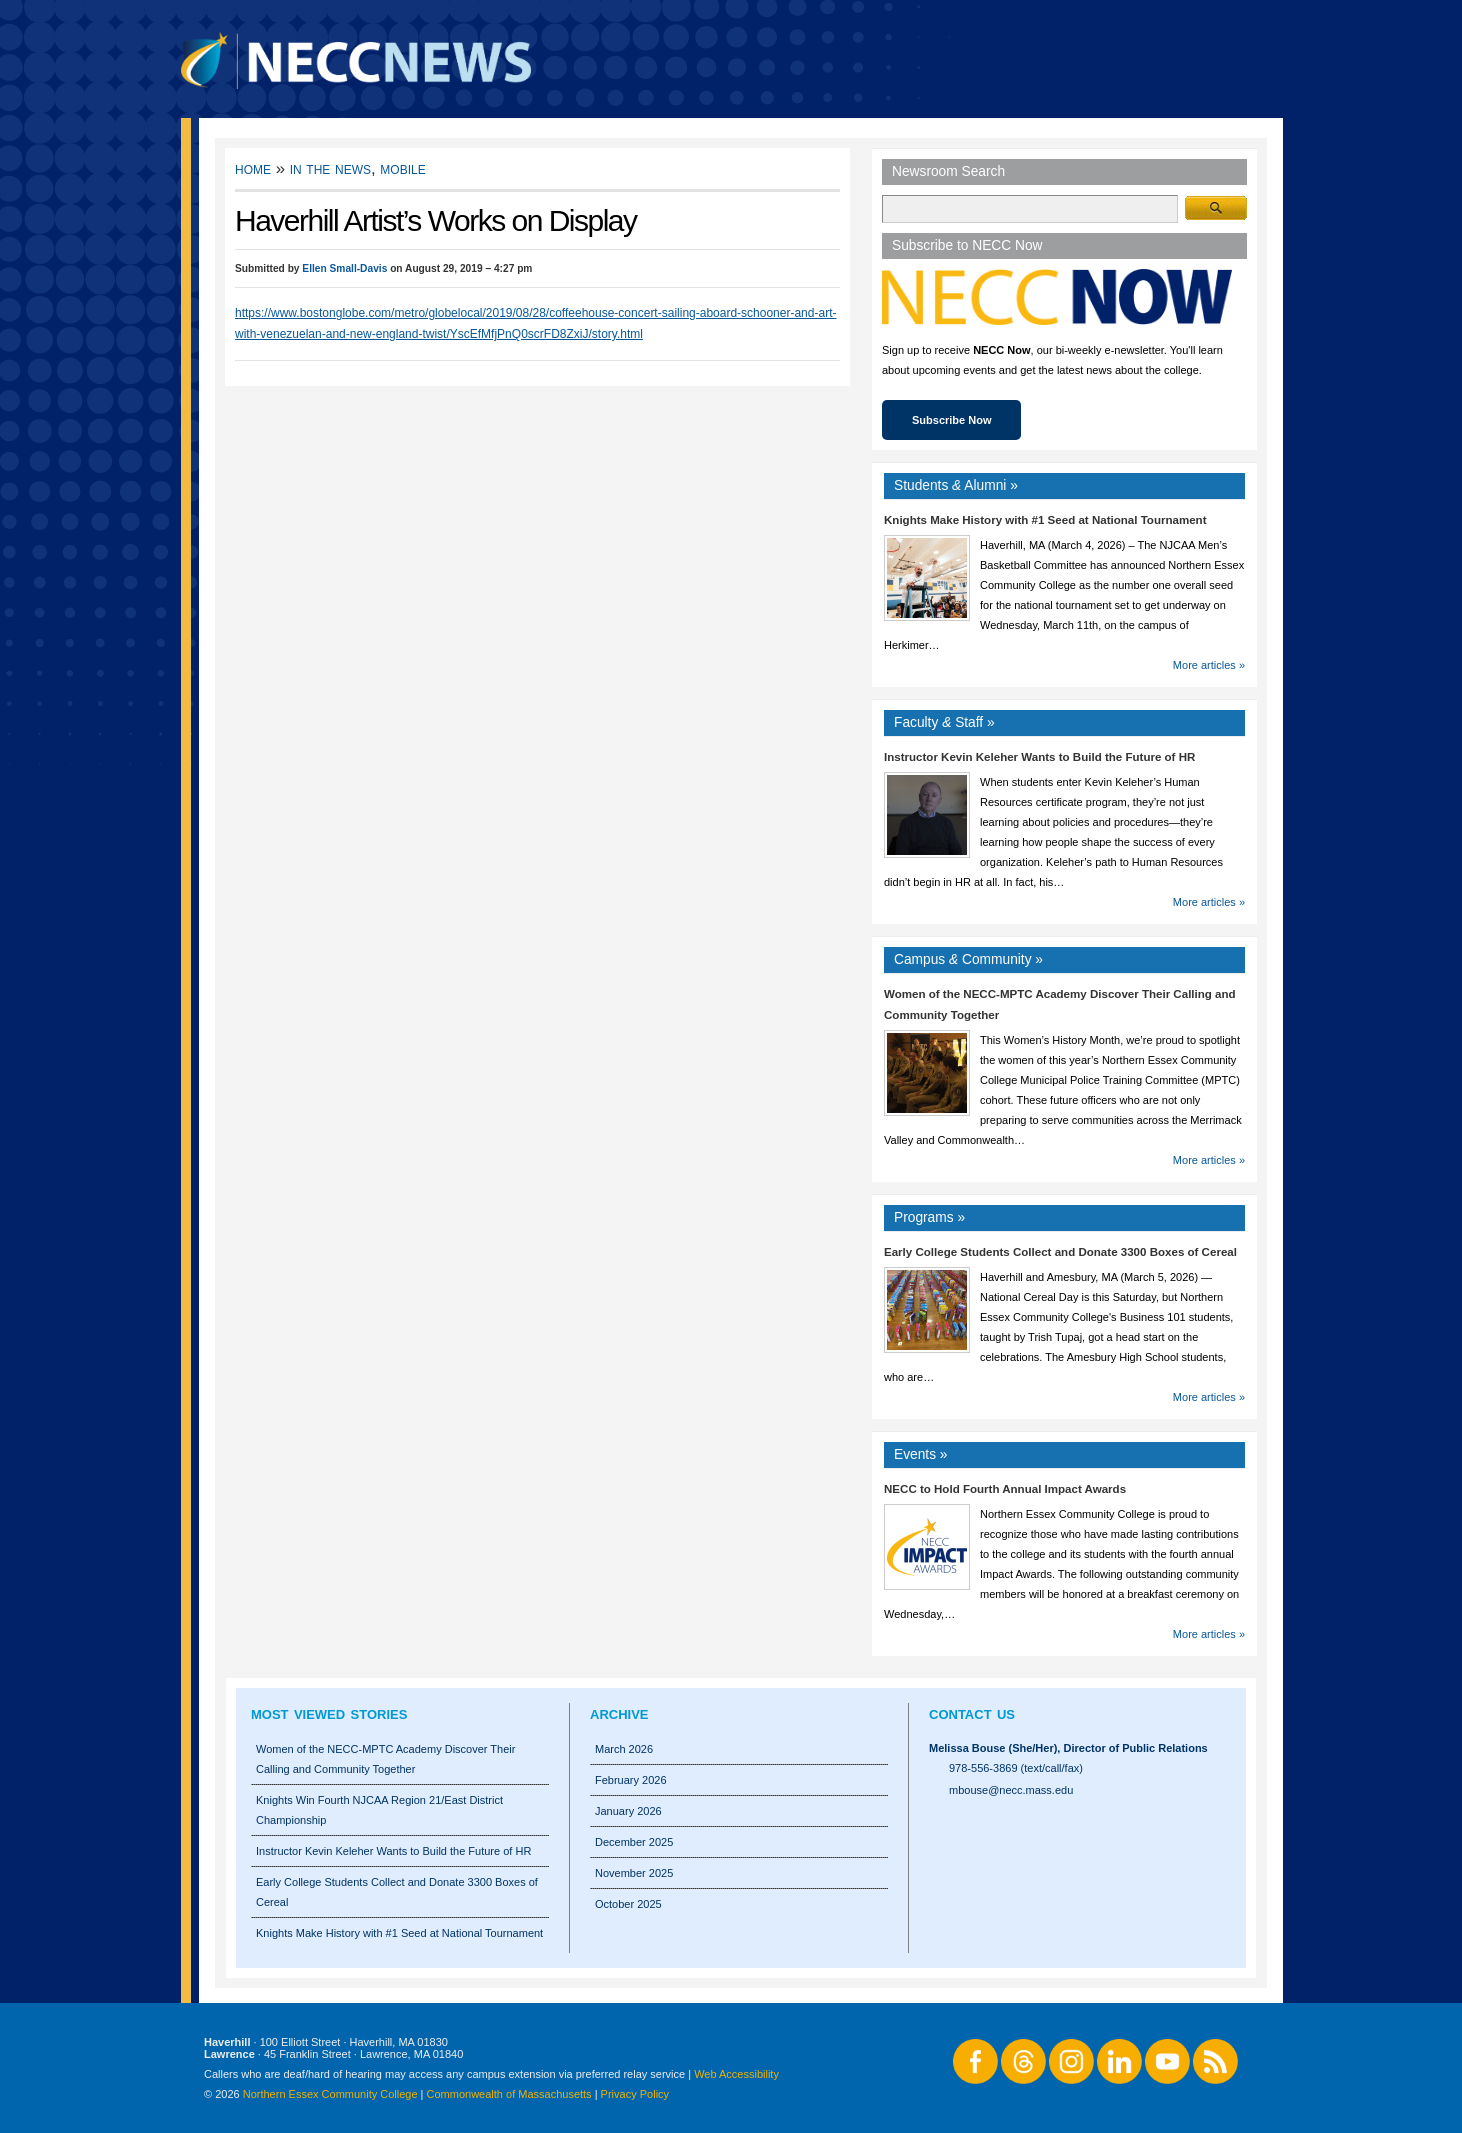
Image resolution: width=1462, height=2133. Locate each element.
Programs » (929, 1217)
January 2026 (628, 1811)
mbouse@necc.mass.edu (1011, 1790)
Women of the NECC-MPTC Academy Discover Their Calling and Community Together (385, 1759)
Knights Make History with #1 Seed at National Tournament (1045, 520)
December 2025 (634, 1842)
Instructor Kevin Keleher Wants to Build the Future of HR (1039, 757)
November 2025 (634, 1873)
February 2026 (631, 1780)
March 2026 (624, 1749)
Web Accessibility (736, 2074)
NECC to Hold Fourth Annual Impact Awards (1005, 1489)
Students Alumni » (956, 485)
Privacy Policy (635, 2094)
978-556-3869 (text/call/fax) (1016, 1768)
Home (253, 168)
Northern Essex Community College (330, 2094)
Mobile (402, 168)
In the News (330, 168)
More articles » (1209, 665)
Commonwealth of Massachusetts (509, 2094)
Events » (921, 1454)
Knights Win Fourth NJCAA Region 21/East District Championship (379, 1810)
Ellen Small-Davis (344, 268)
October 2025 (628, 1904)
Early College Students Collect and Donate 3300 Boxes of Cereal (1060, 1252)
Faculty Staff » (944, 722)
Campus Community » (968, 959)
